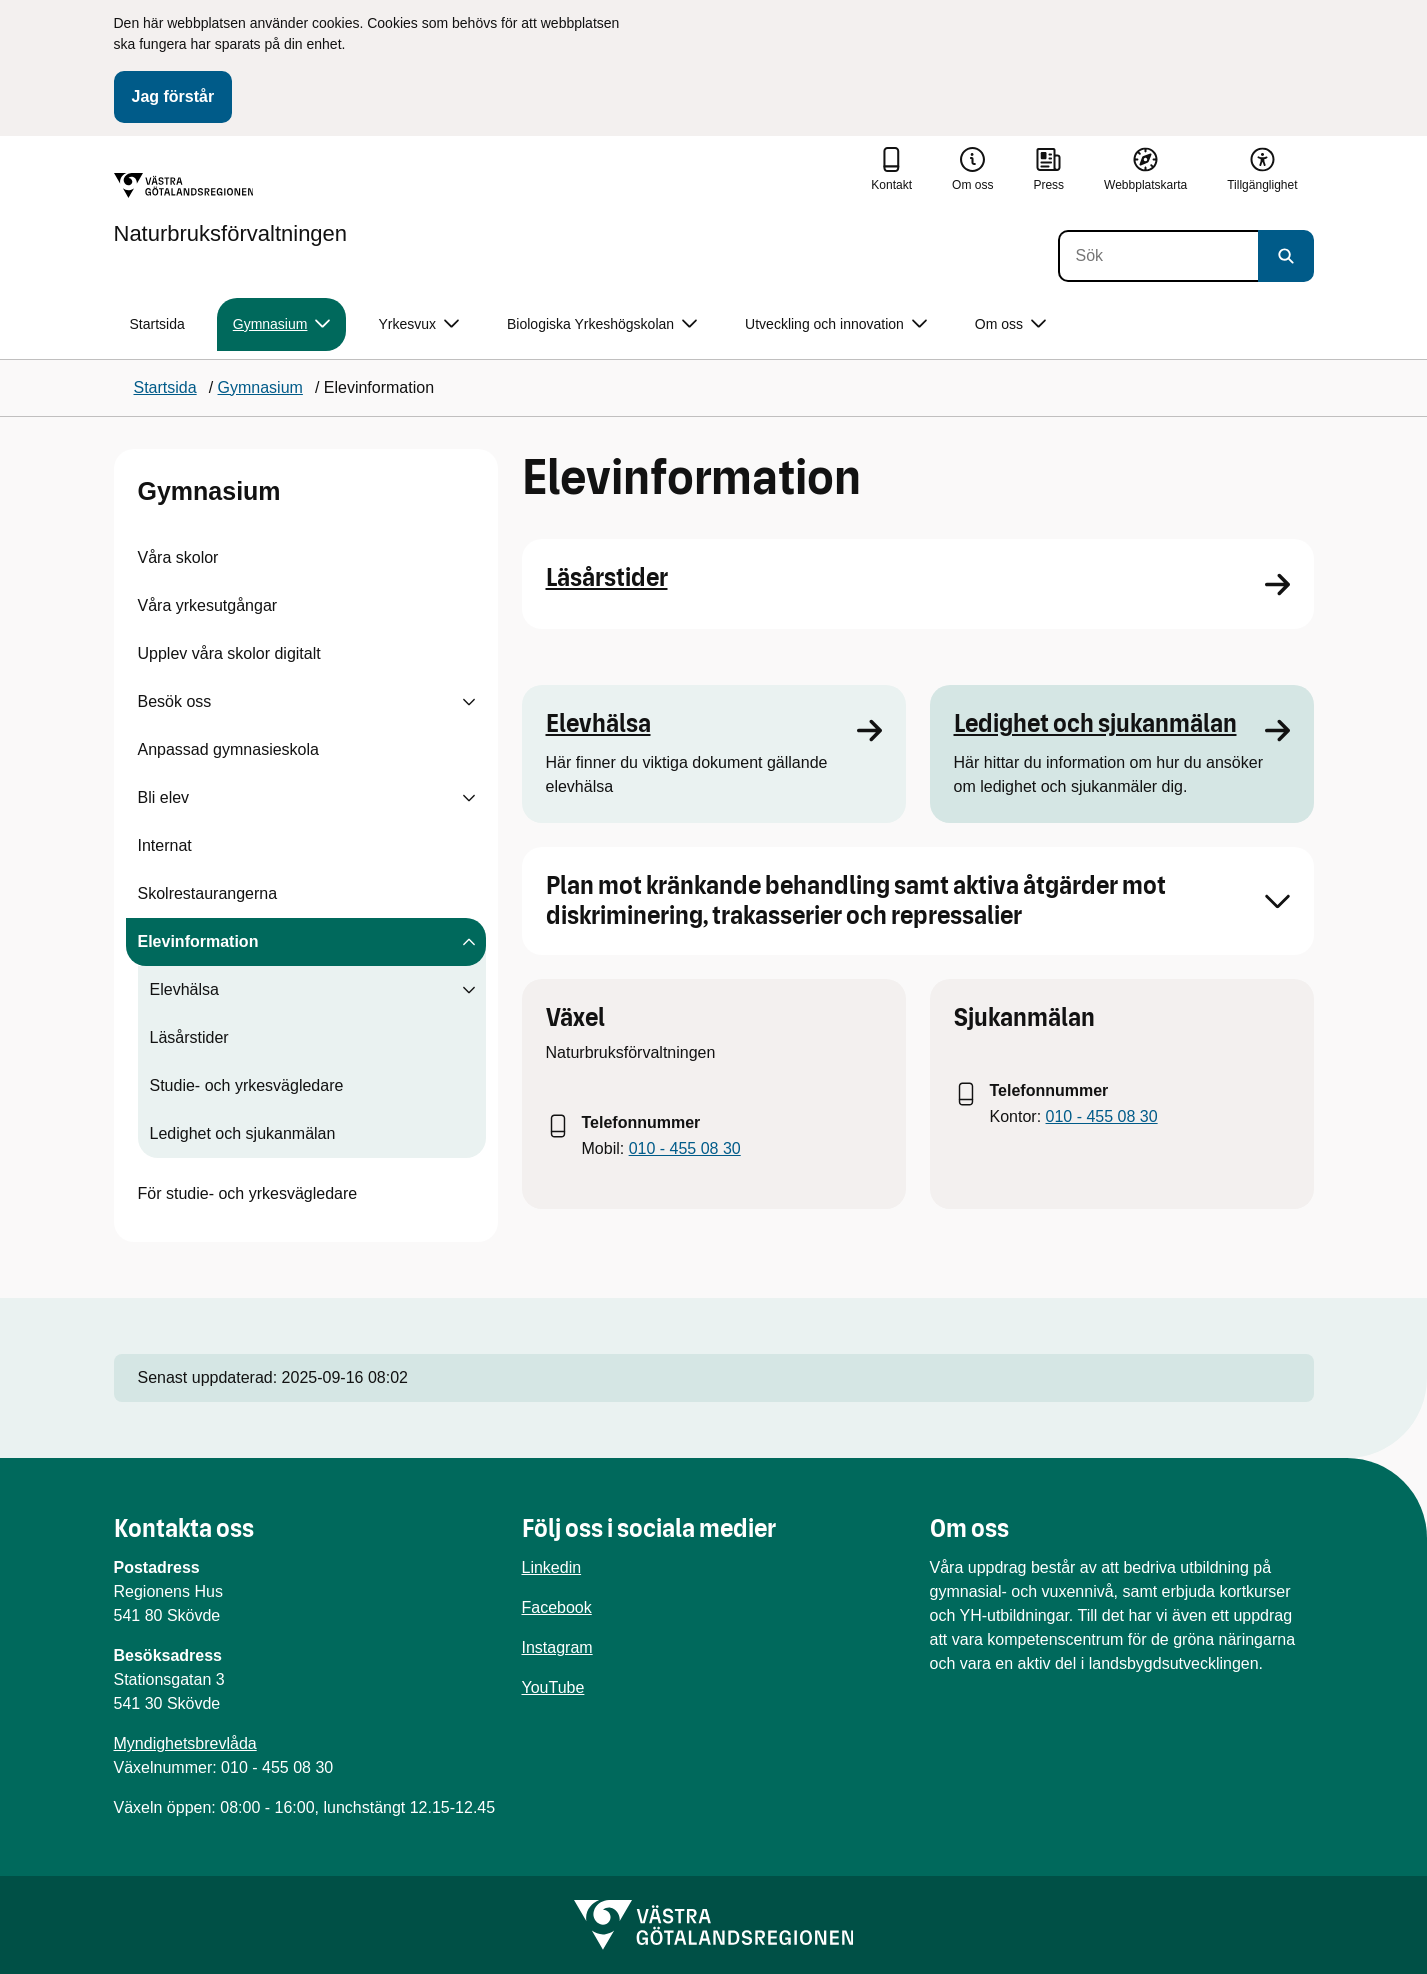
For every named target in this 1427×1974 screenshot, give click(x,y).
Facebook (557, 1607)
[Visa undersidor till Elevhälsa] (469, 990)
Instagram (557, 1647)
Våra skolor (178, 557)
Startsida (157, 324)
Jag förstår (173, 96)
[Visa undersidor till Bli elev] (469, 798)
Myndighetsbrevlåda (185, 1743)
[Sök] (1158, 256)
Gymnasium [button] (282, 324)
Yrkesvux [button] (418, 324)
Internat (165, 845)
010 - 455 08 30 (685, 1148)
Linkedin (552, 1567)
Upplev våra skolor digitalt (229, 653)
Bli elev (164, 797)
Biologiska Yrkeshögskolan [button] (602, 324)
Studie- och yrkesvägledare (247, 1085)
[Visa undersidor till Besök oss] (469, 702)
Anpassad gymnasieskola (228, 749)
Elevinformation (198, 941)
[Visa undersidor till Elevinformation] (469, 942)
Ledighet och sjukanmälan (243, 1133)
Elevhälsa (184, 989)
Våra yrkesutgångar (208, 605)
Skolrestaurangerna (208, 893)
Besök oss (175, 701)
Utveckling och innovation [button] (836, 324)
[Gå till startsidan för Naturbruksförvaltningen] (231, 209)
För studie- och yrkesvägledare (248, 1193)
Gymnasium (209, 491)
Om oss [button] (1010, 324)
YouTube (553, 1687)
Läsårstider (189, 1037)
